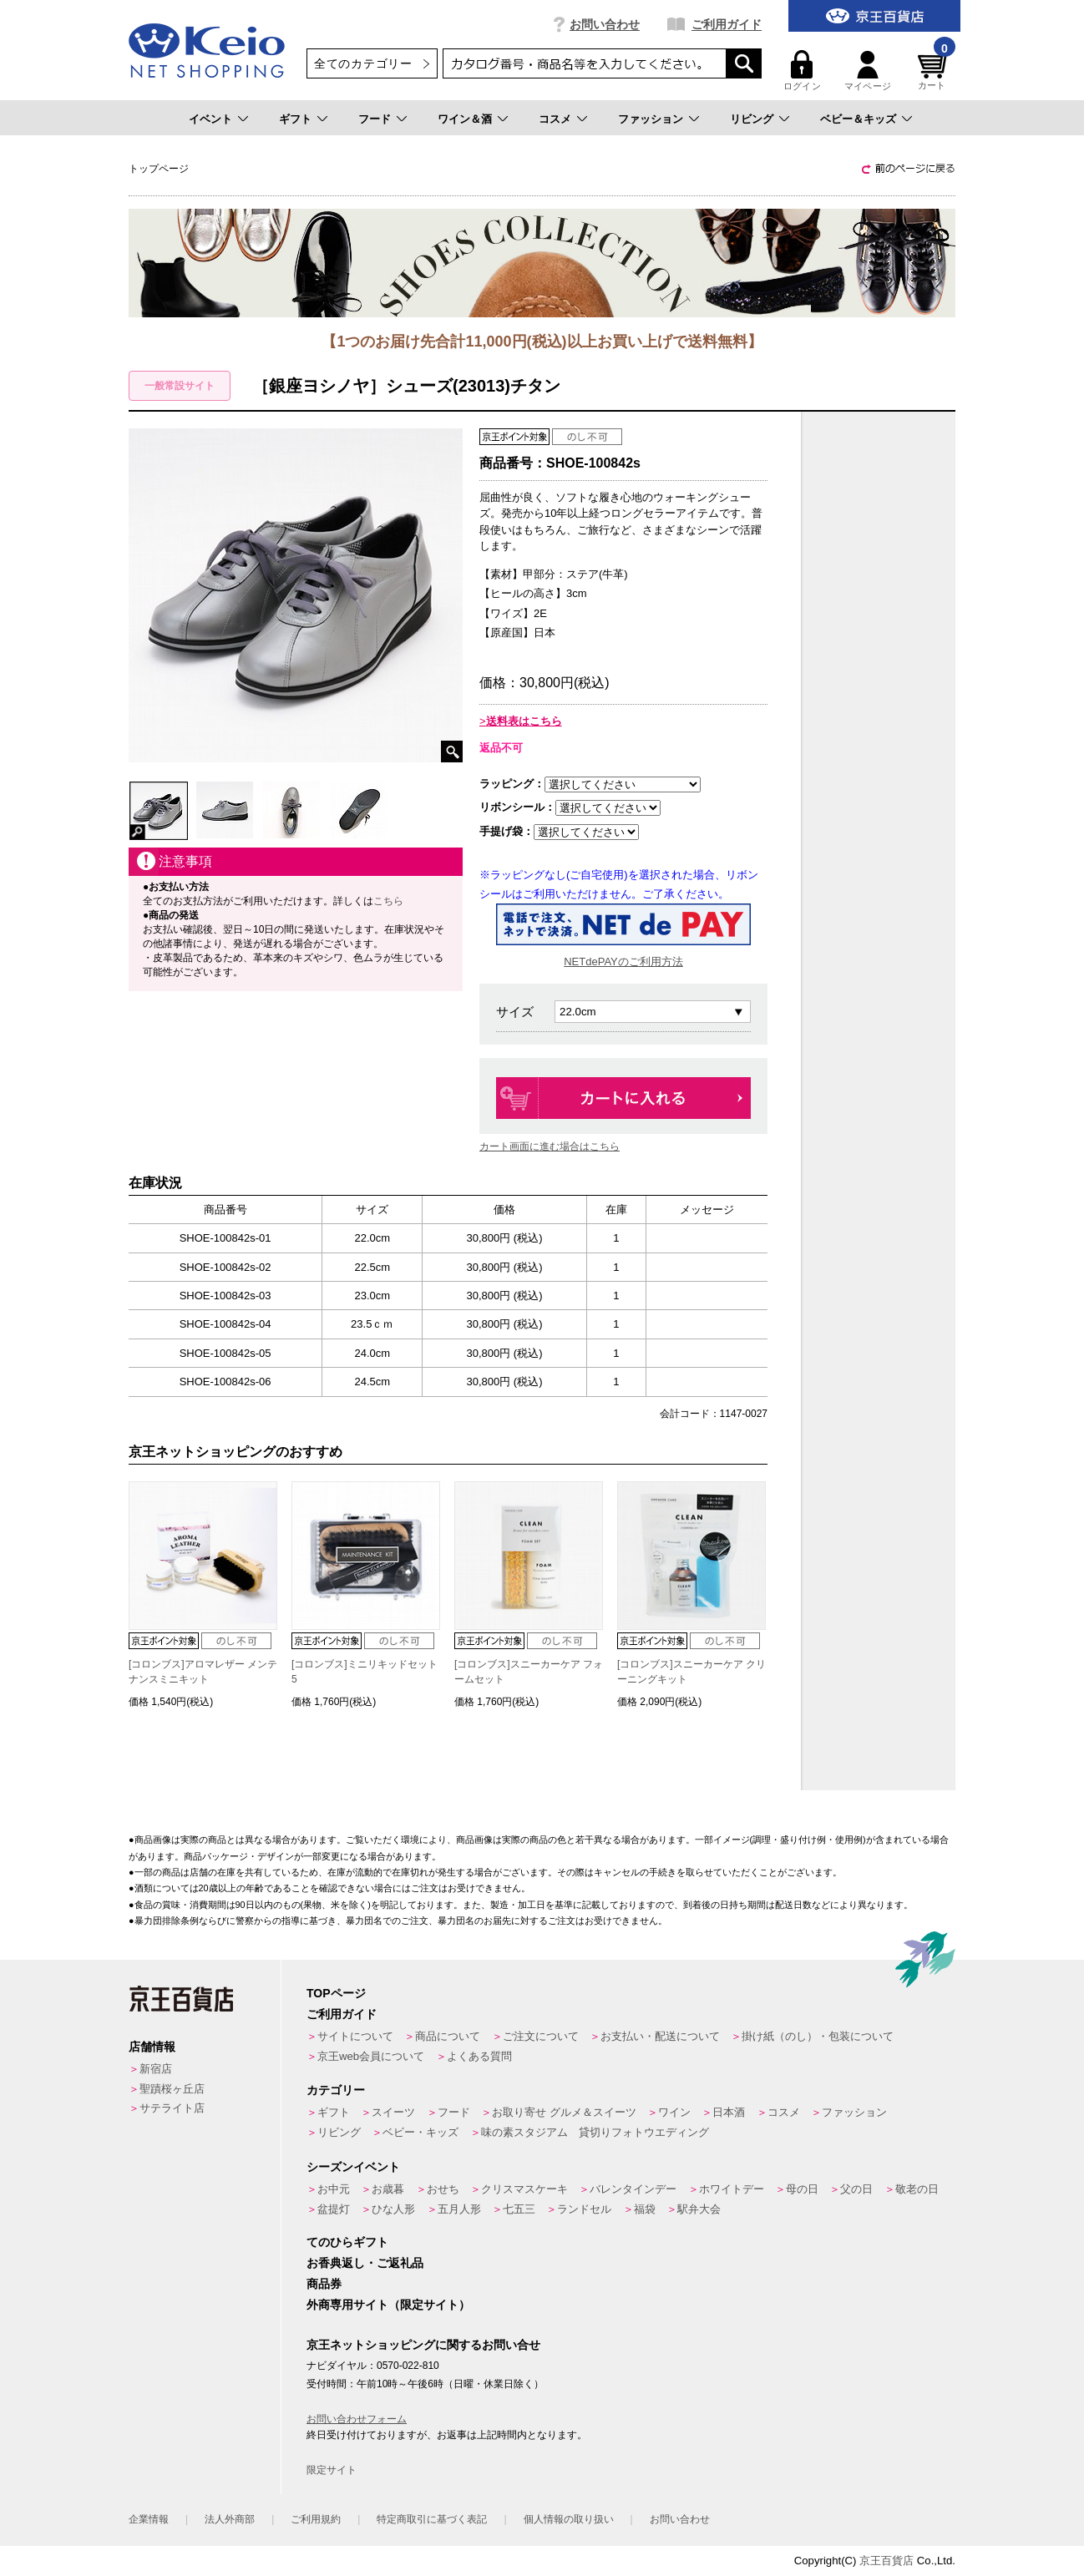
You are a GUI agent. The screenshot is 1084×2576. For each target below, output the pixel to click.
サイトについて (355, 2036)
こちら (388, 901)
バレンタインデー (633, 2189)
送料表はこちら (524, 721)
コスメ (555, 119)
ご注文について (541, 2036)
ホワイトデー (731, 2189)
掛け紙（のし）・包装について (818, 2036)
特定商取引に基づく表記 (432, 2519)
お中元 (333, 2189)
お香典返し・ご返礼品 (364, 2263)
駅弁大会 (699, 2209)
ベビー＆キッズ (858, 119)
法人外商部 (230, 2519)
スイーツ (393, 2112)
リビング (751, 119)
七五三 (519, 2209)
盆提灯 (333, 2209)
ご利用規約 (316, 2519)
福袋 (645, 2209)
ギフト (295, 119)
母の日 (802, 2189)
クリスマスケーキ (524, 2189)
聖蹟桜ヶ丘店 (172, 2089)
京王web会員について (370, 2056)
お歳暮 (388, 2189)
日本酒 (728, 2112)
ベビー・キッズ (420, 2132)
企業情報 (149, 2519)
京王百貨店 (886, 2560)
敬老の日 (917, 2189)
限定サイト (331, 2470)
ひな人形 (393, 2209)
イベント (210, 119)
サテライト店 (172, 2108)
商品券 (324, 2283)
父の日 (856, 2189)
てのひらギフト (347, 2242)
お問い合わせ (605, 24)
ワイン (674, 2112)
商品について (447, 2036)
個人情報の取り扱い (569, 2519)
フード (374, 119)
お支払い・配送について (660, 2036)
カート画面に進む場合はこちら (549, 1146)
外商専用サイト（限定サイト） (388, 2304)
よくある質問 (479, 2056)
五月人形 (459, 2209)
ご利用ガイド (726, 24)
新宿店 (155, 2068)
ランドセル (584, 2209)
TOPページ (336, 1993)
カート (934, 70)
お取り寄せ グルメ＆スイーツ (564, 2112)
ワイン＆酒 (465, 119)
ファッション (650, 119)
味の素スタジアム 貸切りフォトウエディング (595, 2132)
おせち (443, 2189)
